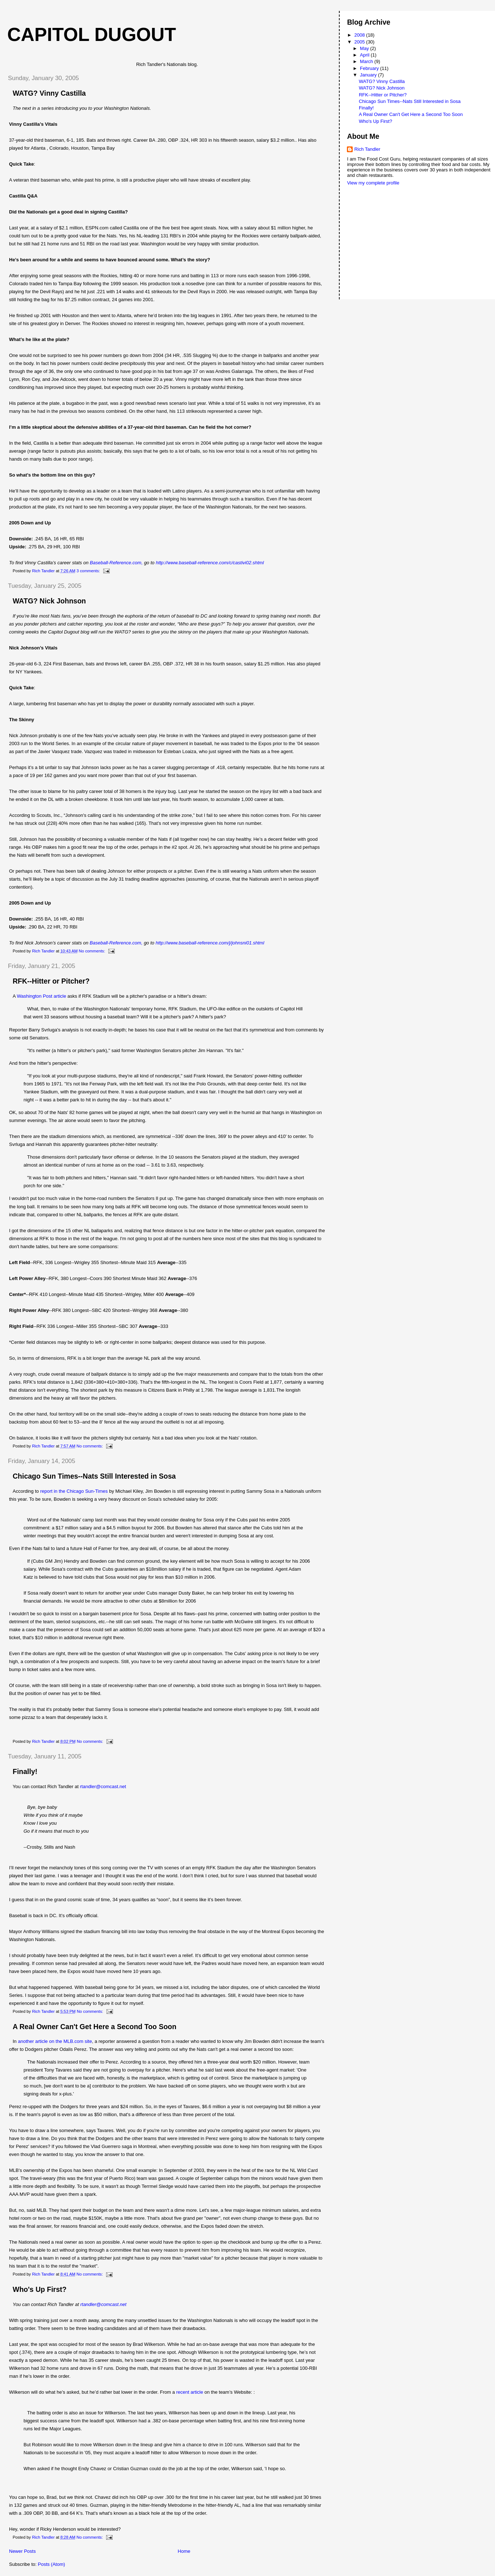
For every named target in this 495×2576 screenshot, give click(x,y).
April (365, 55)
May (365, 48)
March (367, 61)
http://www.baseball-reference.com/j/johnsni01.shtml (210, 943)
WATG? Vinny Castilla (49, 93)
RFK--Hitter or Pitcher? (51, 981)
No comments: (92, 951)
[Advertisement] (379, 214)
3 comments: (88, 571)
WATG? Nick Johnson (49, 601)
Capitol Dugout (91, 34)
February (370, 68)
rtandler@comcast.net (103, 1786)
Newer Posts (22, 2551)
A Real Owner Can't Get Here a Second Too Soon (94, 2027)
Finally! (25, 1771)
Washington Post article (41, 996)
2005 (360, 42)
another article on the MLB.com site (55, 2041)
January (369, 75)
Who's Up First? (40, 2289)
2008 (360, 35)
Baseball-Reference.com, (117, 562)
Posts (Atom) (51, 2564)
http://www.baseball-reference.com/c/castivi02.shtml (210, 562)
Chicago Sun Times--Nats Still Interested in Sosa (94, 1476)
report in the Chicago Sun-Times (74, 1491)
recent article (189, 2392)
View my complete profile (373, 183)
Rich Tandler (367, 149)
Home (184, 2551)
